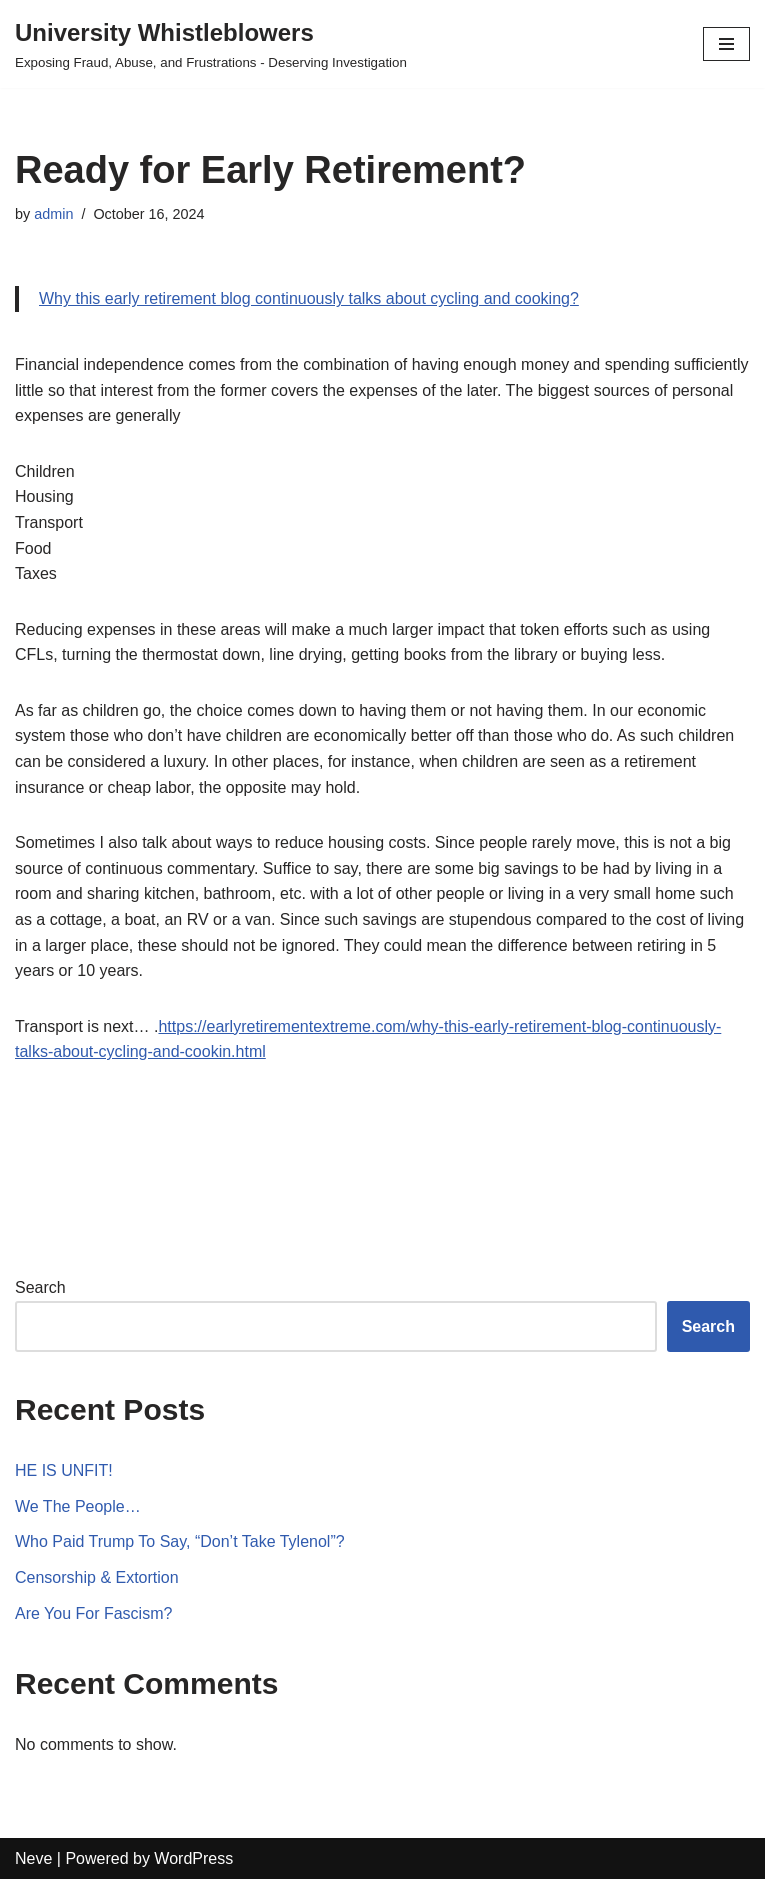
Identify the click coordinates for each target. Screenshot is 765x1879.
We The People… (78, 1506)
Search (40, 1287)
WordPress (193, 1858)
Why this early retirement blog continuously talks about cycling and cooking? (309, 298)
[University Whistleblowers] (211, 44)
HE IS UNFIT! (64, 1470)
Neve (33, 1858)
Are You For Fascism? (93, 1613)
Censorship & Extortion (97, 1577)
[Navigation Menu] (726, 44)
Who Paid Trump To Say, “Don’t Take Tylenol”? (180, 1541)
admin (53, 214)
